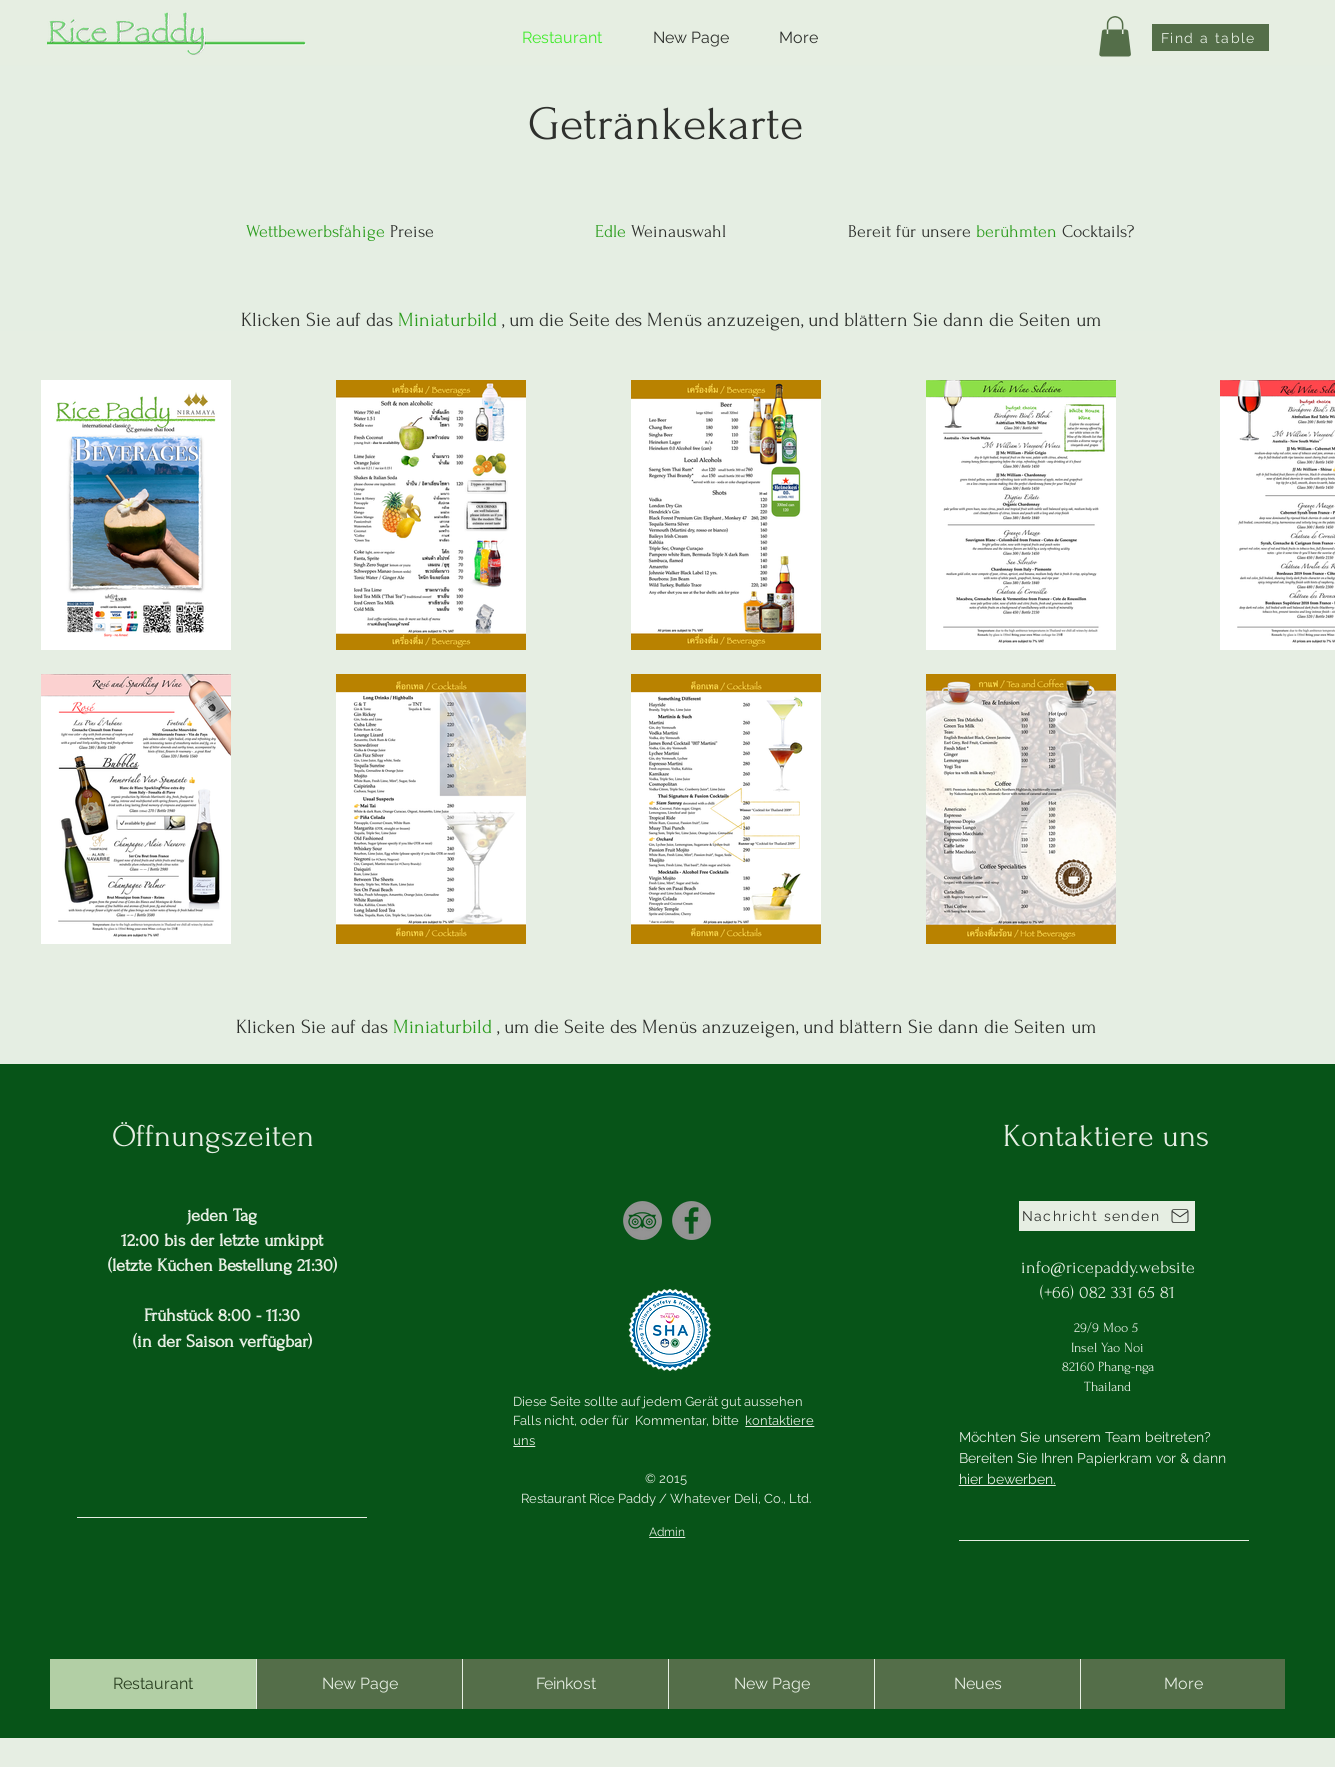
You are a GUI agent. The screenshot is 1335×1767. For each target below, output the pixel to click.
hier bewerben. (1007, 1479)
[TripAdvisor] (642, 1220)
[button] (1115, 36)
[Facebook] (691, 1220)
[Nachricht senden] (1107, 1216)
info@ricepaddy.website (1108, 1267)
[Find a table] (1210, 37)
